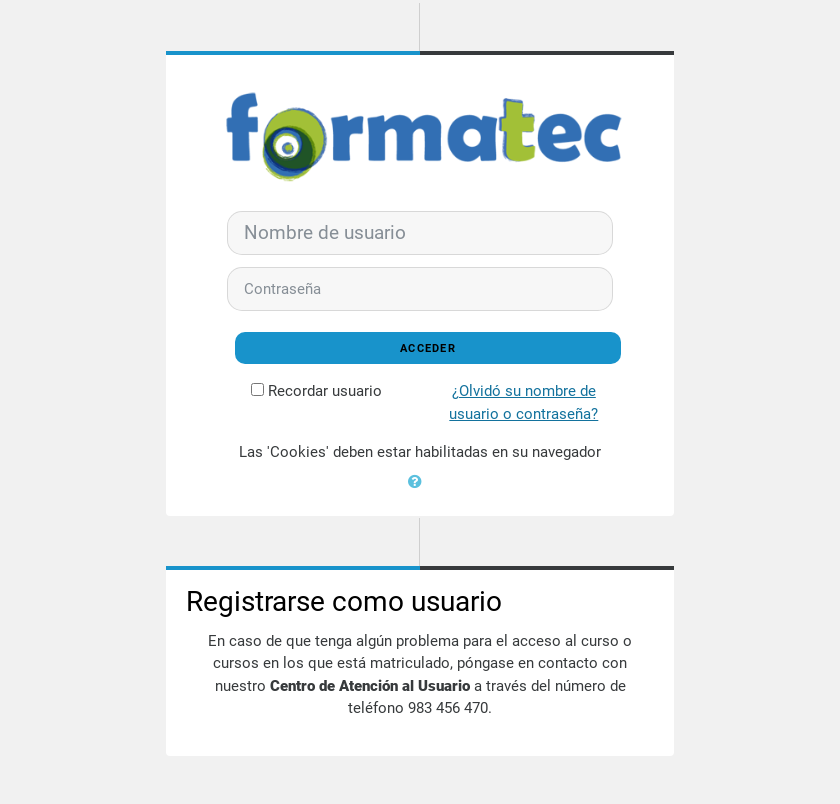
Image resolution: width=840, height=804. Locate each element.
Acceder (428, 348)
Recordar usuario (325, 391)
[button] (420, 480)
